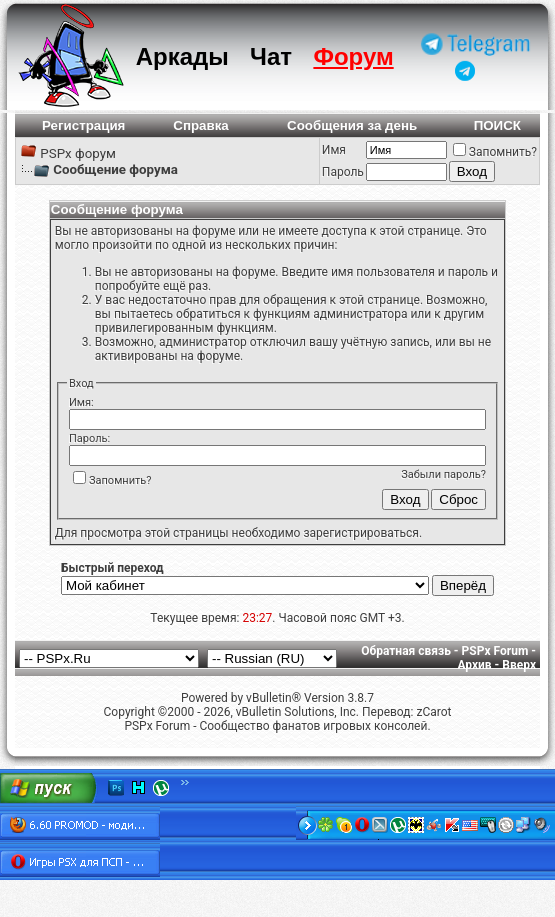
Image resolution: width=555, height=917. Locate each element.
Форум (353, 56)
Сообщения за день (352, 125)
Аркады (182, 56)
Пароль (343, 172)
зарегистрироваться (360, 533)
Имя (334, 150)
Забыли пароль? (443, 474)
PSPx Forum (495, 651)
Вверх (519, 665)
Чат (271, 56)
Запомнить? (495, 152)
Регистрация (83, 125)
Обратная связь (406, 651)
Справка (201, 125)
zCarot (433, 712)
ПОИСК (497, 125)
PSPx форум (78, 153)
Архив (474, 665)
